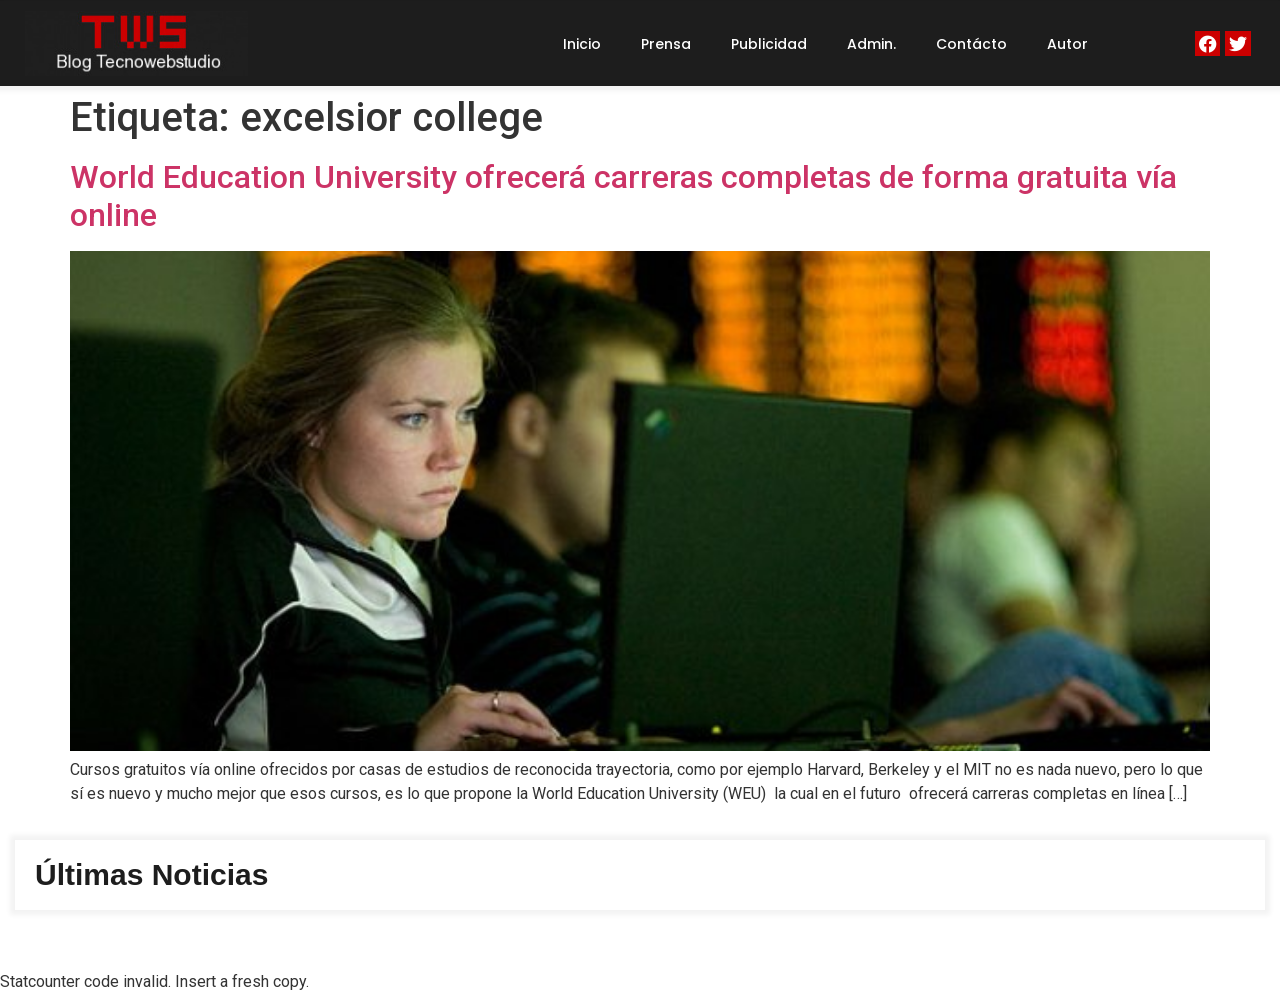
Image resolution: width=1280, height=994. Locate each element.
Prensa (666, 44)
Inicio (582, 44)
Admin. (871, 44)
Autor (1067, 44)
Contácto (971, 44)
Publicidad (769, 44)
